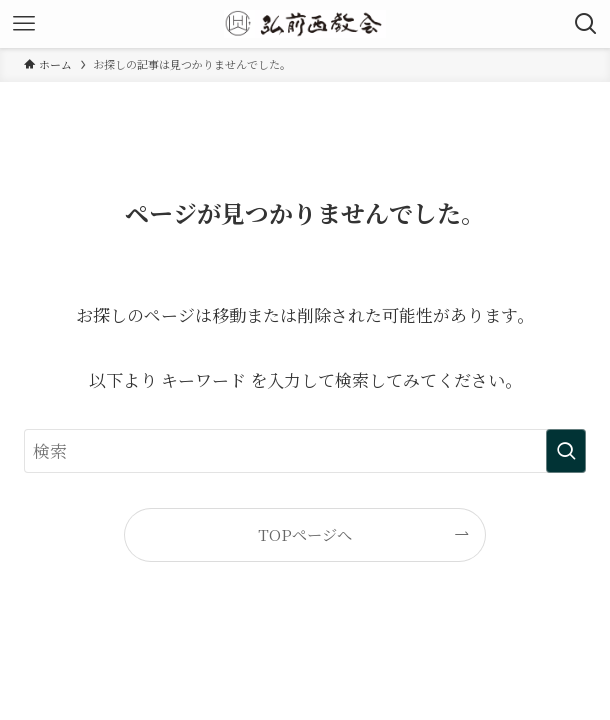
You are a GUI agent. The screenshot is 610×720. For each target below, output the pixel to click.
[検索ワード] (304, 451)
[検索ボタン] (586, 24)
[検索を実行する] (566, 451)
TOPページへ (305, 534)
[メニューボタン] (24, 24)
